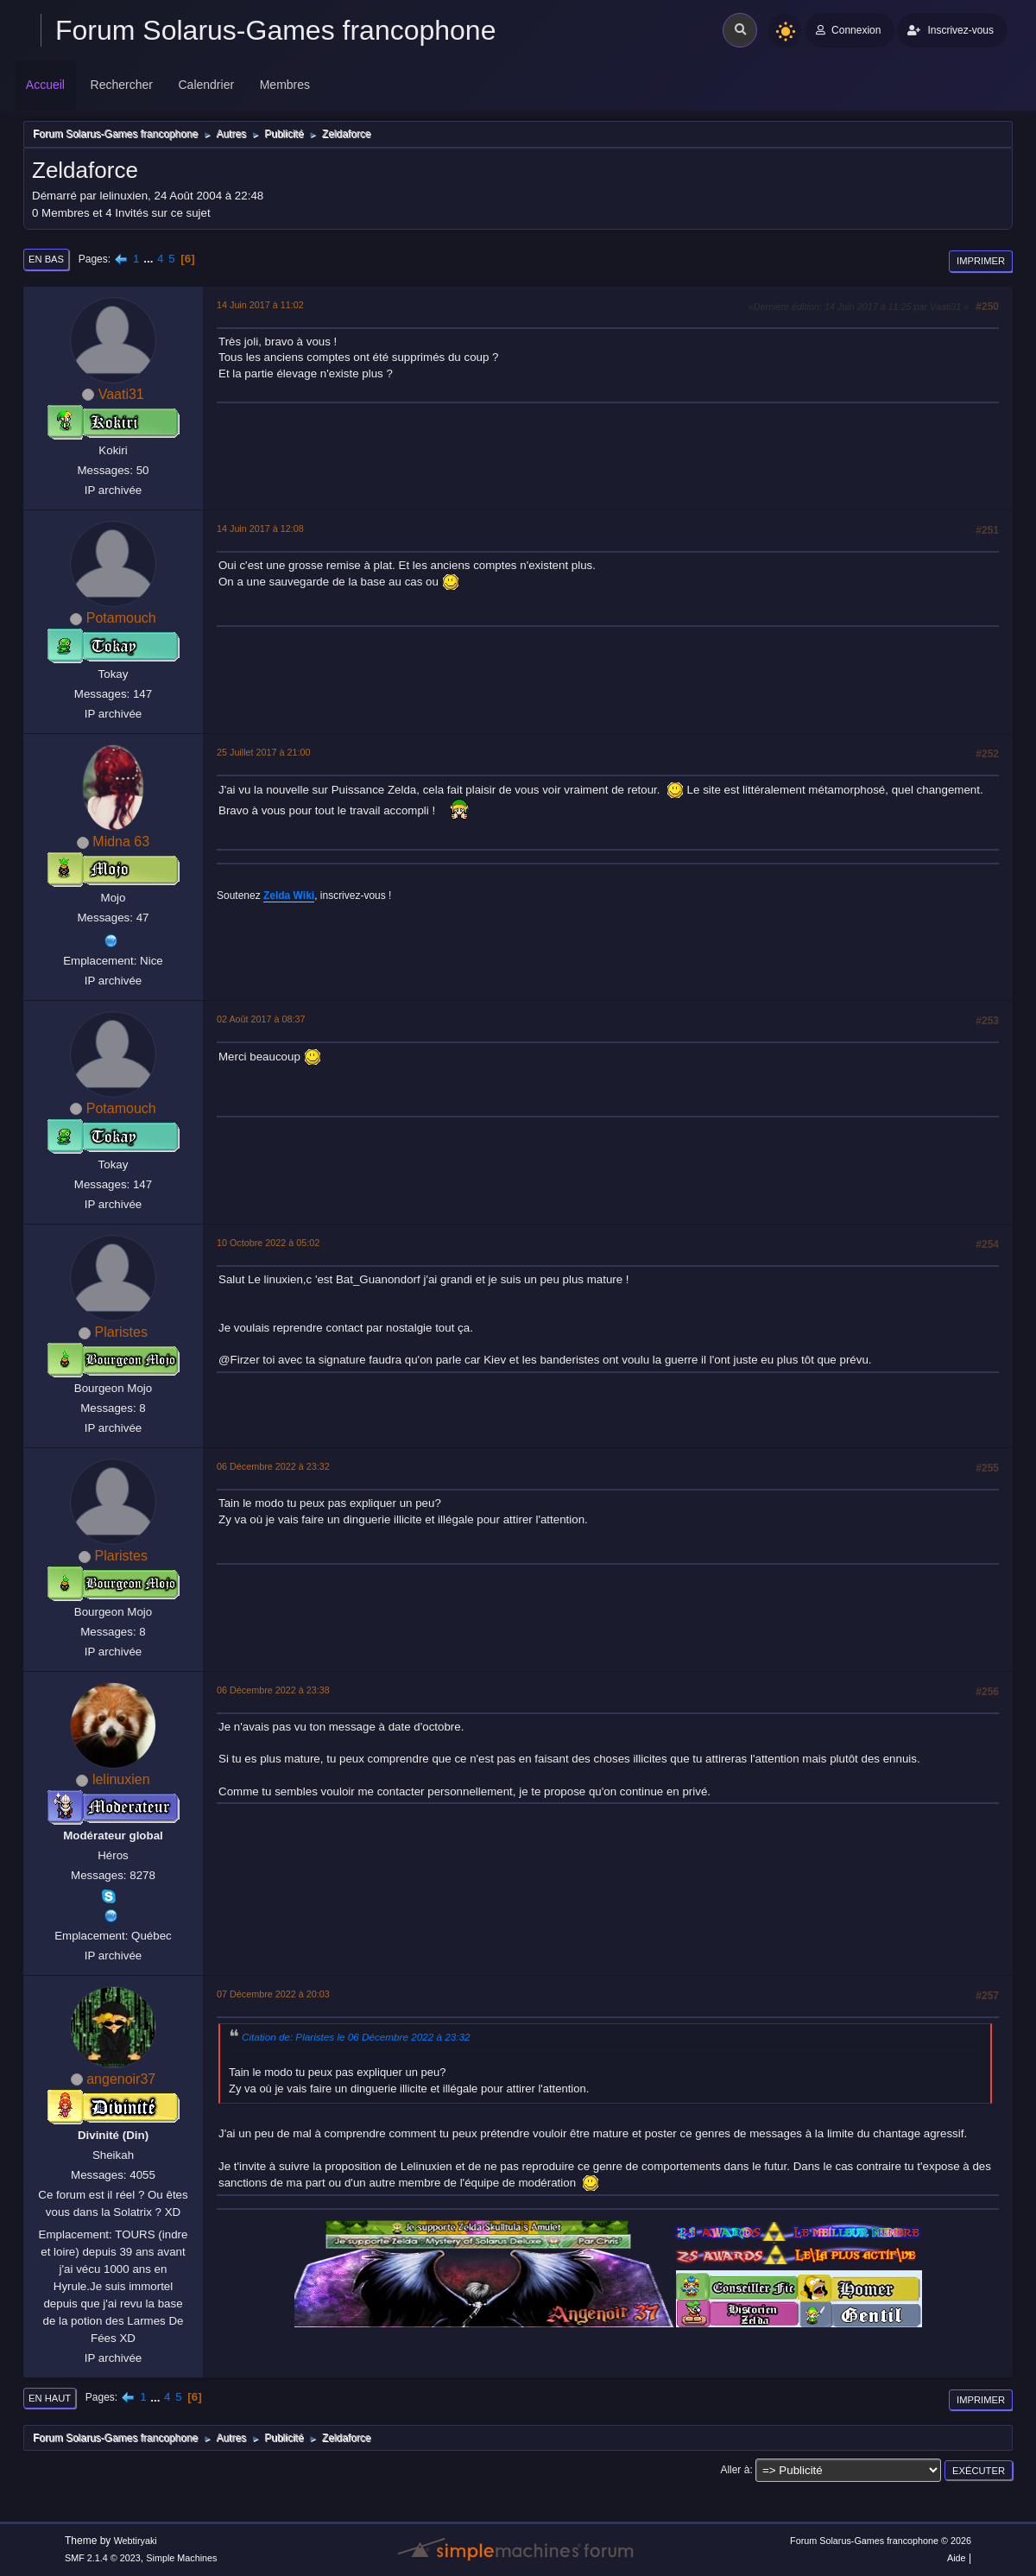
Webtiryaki (135, 2540)
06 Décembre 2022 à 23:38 (273, 1690)
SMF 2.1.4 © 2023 (103, 2558)
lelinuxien (121, 1779)
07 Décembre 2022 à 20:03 (273, 1994)
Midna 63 (120, 841)
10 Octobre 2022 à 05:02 (268, 1242)
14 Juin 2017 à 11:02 (260, 305)
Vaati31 (121, 394)
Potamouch (121, 618)
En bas (46, 259)
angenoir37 (120, 2079)
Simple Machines (181, 2558)
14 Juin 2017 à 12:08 (260, 528)
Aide (956, 2558)
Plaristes (121, 1332)
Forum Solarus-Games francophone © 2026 (880, 2540)
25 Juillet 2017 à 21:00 (264, 752)
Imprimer (981, 261)
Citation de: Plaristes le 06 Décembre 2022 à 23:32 (356, 2036)
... (149, 258)
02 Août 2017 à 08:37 (261, 1019)
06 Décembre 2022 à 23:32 (273, 1466)
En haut (49, 2398)
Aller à (734, 2470)
